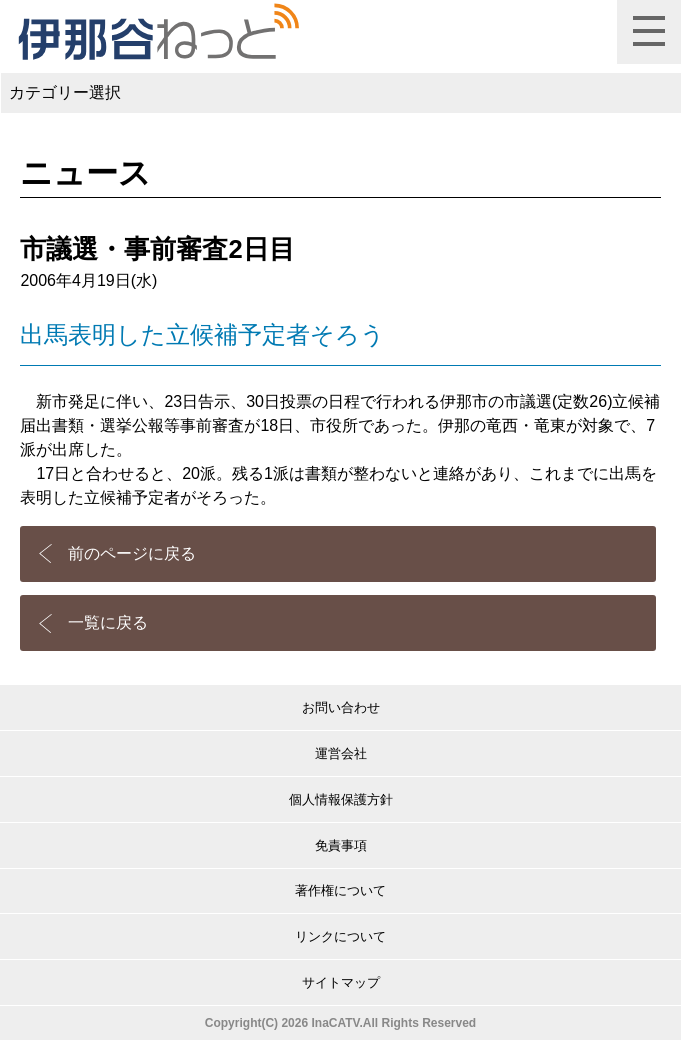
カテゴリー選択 (65, 92)
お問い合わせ (341, 707)
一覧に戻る (108, 622)
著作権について (340, 890)
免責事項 (341, 845)
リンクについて (340, 936)
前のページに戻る (132, 553)
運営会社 (341, 753)
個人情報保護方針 (341, 799)
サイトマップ (341, 982)
